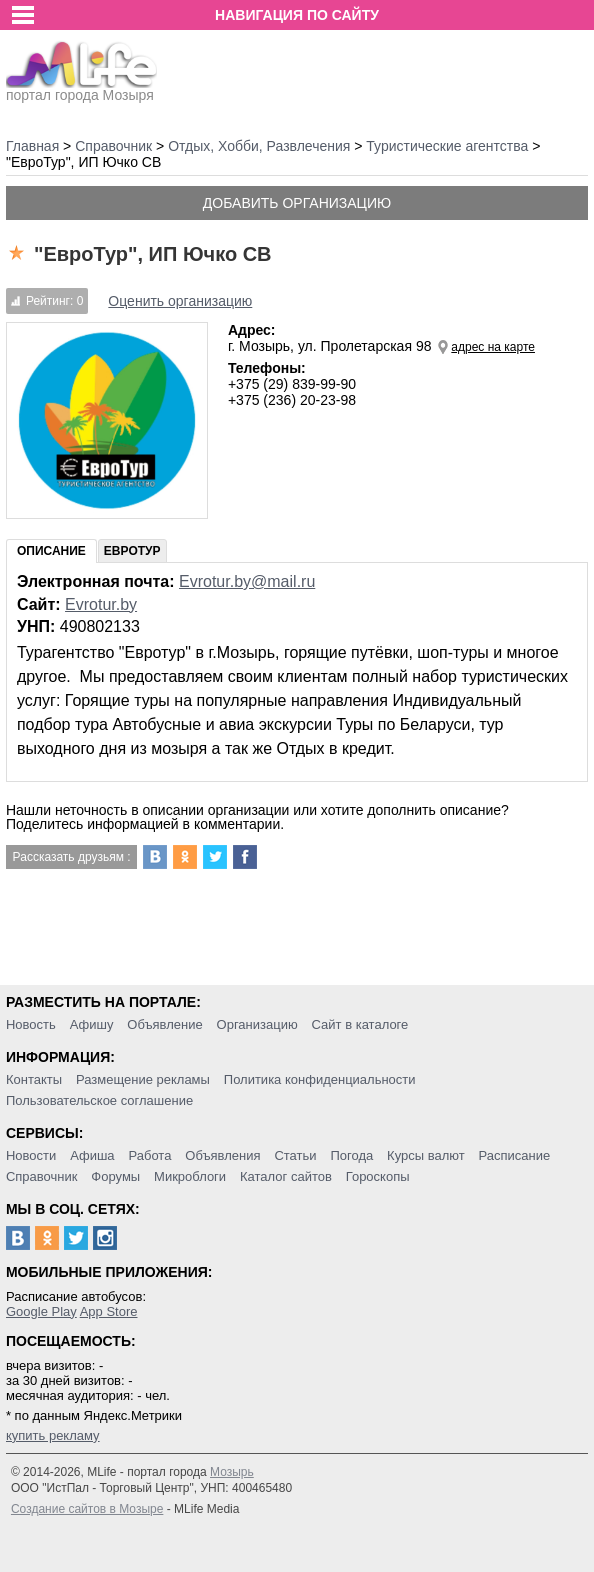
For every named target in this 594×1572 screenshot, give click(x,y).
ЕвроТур (132, 551)
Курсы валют (426, 1155)
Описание (51, 551)
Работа (149, 1155)
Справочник (42, 1176)
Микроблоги (190, 1176)
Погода (351, 1155)
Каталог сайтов (286, 1176)
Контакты (34, 1079)
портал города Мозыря (81, 89)
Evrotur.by (101, 604)
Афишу (92, 1024)
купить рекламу (53, 1435)
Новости (31, 1155)
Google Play (41, 1311)
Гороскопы (378, 1176)
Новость (31, 1024)
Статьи (295, 1155)
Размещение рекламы (143, 1079)
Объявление (164, 1024)
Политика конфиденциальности (320, 1079)
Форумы (115, 1176)
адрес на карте (493, 347)
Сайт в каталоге (360, 1024)
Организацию (257, 1024)
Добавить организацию (297, 203)
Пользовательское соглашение (99, 1100)
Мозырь (232, 1472)
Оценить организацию (180, 301)
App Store (109, 1311)
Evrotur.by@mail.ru (247, 581)
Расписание (515, 1155)
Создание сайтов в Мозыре (87, 1509)
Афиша (92, 1155)
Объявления (222, 1155)
